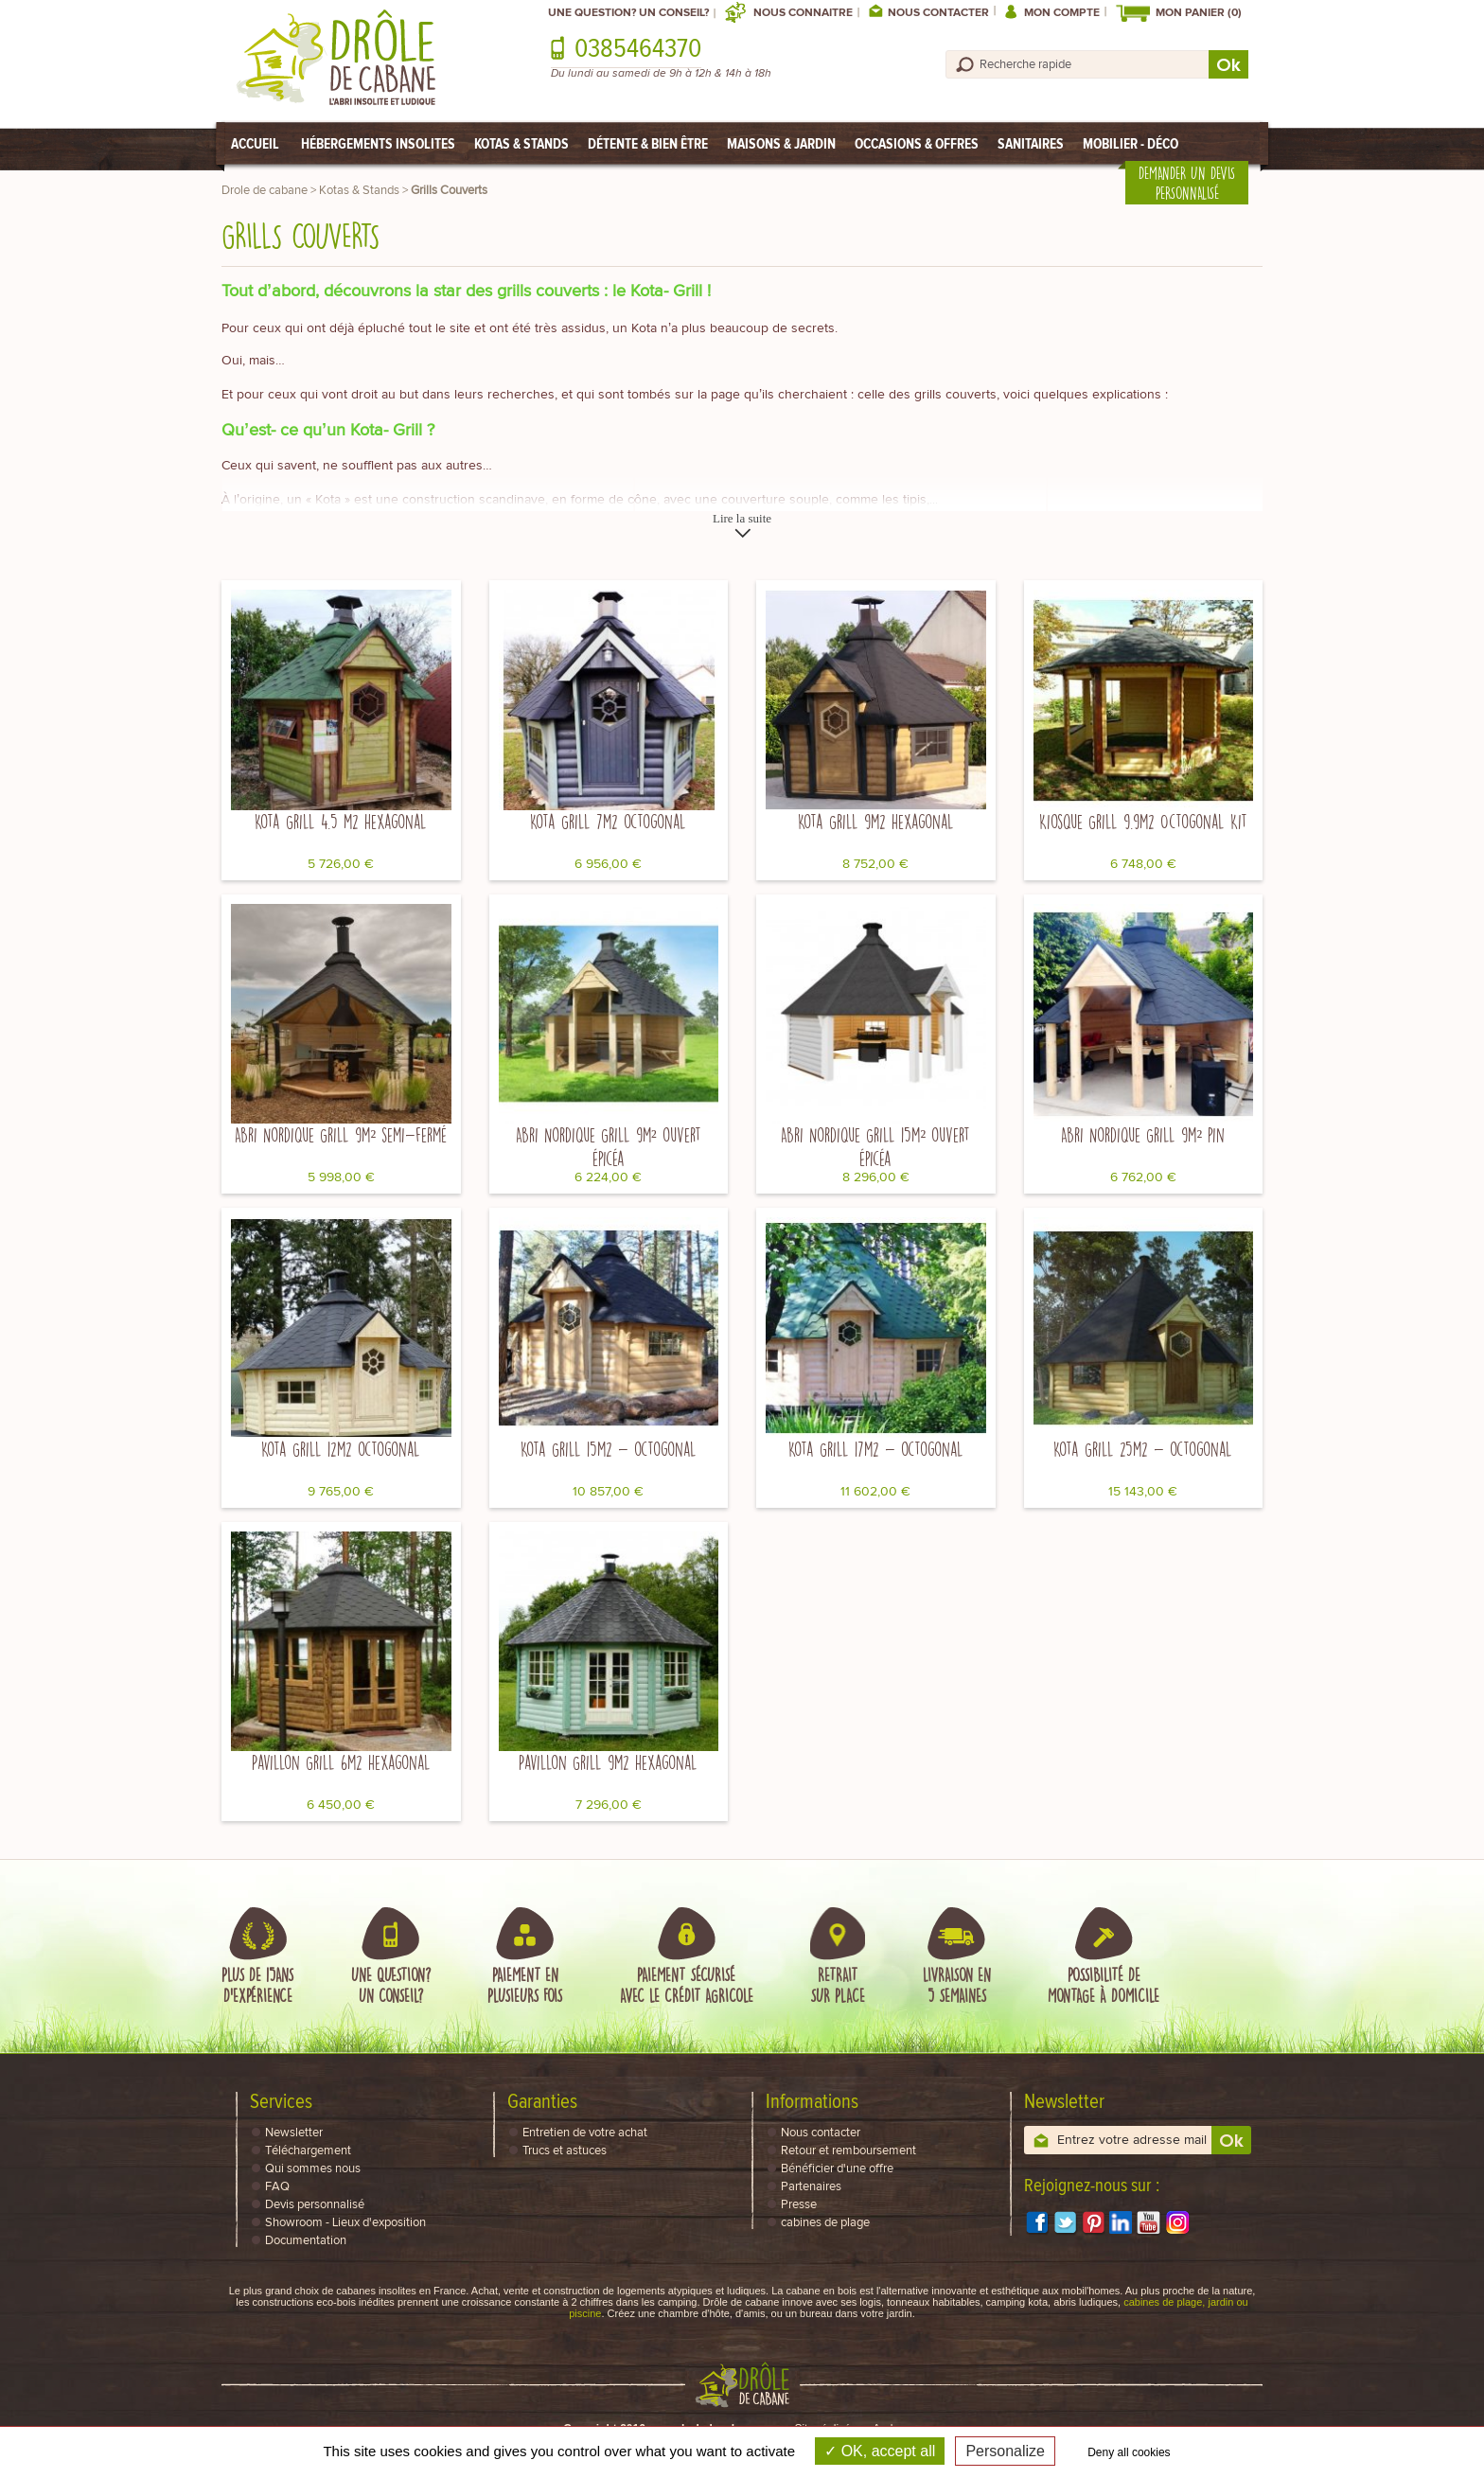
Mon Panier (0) (1199, 13)
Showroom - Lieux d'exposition (345, 2223)
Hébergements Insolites (378, 143)
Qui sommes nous (313, 2169)
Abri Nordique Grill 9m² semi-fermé (341, 1135)
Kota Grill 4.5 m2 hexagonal (341, 821)
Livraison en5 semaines (957, 1985)
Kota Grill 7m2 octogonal (608, 821)
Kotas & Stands (521, 143)
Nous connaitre (803, 13)
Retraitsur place (837, 1985)
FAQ (277, 2187)
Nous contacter (938, 13)
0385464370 (637, 49)
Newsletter (294, 2133)
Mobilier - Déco (1130, 143)
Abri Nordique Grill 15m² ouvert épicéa (875, 1147)
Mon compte (1062, 13)
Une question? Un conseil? (628, 13)
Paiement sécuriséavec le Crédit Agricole (686, 1985)
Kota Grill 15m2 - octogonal (609, 1449)
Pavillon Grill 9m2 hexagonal (608, 1762)
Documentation (305, 2241)
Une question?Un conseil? (391, 1985)
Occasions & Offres (917, 143)
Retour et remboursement (848, 2151)
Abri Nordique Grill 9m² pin (1143, 1135)
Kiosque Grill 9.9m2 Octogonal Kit (1143, 821)
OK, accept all (879, 2451)
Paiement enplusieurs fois (524, 1985)
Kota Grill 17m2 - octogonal (875, 1449)
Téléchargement (308, 2151)
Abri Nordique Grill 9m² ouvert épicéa (608, 1147)
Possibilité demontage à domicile (1103, 1985)
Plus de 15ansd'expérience (257, 1985)
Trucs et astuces (564, 2151)
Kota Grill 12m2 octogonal (340, 1449)
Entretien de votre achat (584, 2133)
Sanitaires (1031, 143)
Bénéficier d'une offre (837, 2169)
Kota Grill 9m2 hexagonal (876, 821)
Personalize (1005, 2451)
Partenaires (811, 2187)
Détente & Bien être (648, 143)
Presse (799, 2205)
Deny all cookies (1128, 2452)
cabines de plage (825, 2223)
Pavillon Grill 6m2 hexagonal (341, 1762)
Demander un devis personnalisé (1187, 183)
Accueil (255, 143)
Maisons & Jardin (781, 143)
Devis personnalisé (314, 2205)
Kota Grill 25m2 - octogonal (1142, 1449)
